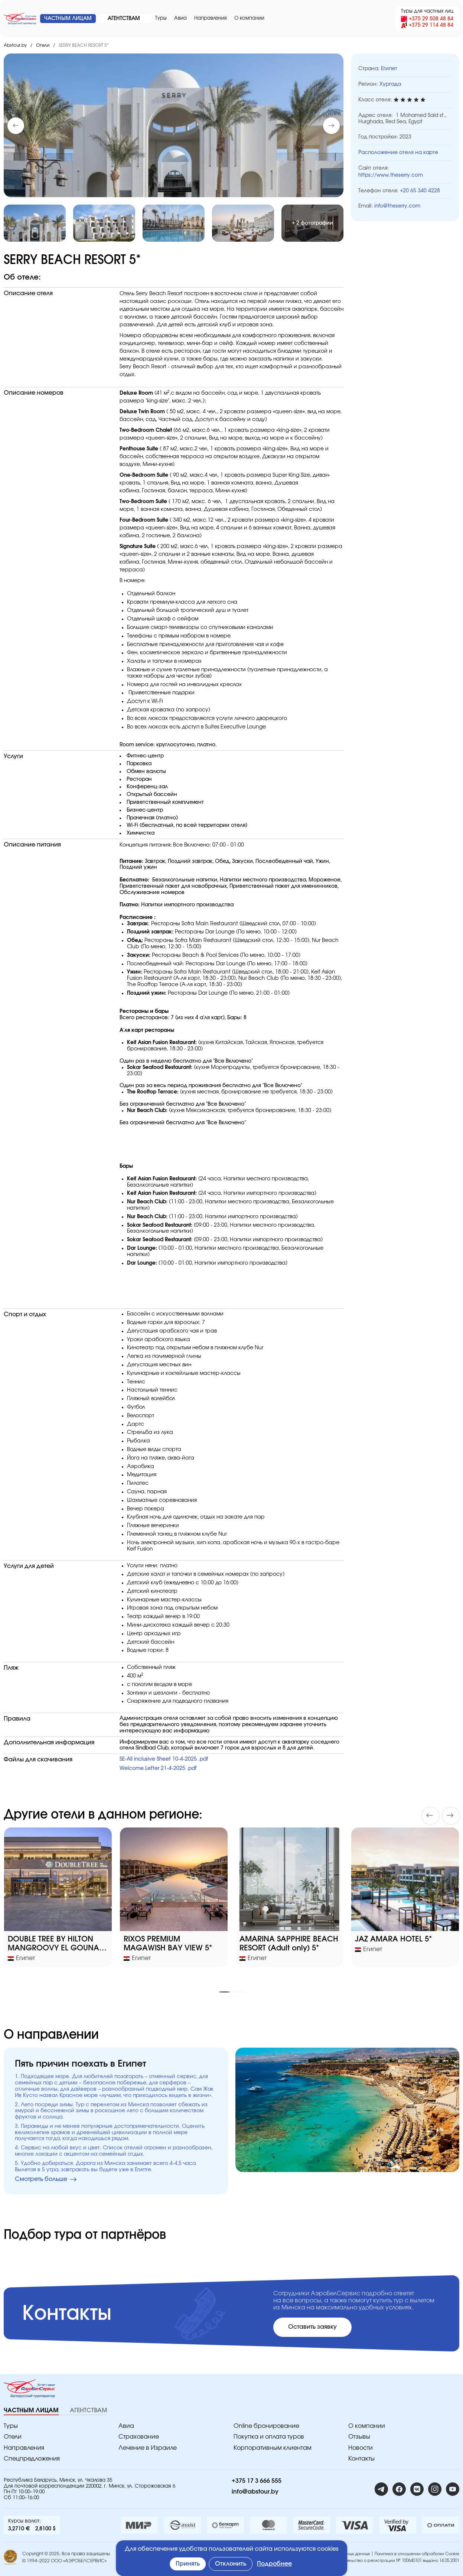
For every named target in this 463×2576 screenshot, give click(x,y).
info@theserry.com (397, 206)
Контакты (361, 2459)
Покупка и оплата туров (269, 2437)
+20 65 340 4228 (420, 190)
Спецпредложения (32, 2459)
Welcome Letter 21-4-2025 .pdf (158, 1768)
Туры (161, 18)
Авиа (180, 18)
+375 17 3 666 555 (256, 2481)
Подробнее (274, 2564)
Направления (210, 18)
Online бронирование (266, 2426)
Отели (42, 45)
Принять (188, 2564)
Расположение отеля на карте (398, 152)
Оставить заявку (312, 2327)
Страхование (138, 2437)
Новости (360, 2448)
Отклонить (230, 2564)
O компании (249, 18)
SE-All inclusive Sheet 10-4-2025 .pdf (164, 1759)
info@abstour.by (255, 2492)
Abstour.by (15, 45)
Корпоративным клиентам (273, 2448)
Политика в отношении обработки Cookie (417, 2554)
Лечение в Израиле (147, 2448)
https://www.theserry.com (390, 175)
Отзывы (359, 2437)
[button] (331, 125)
